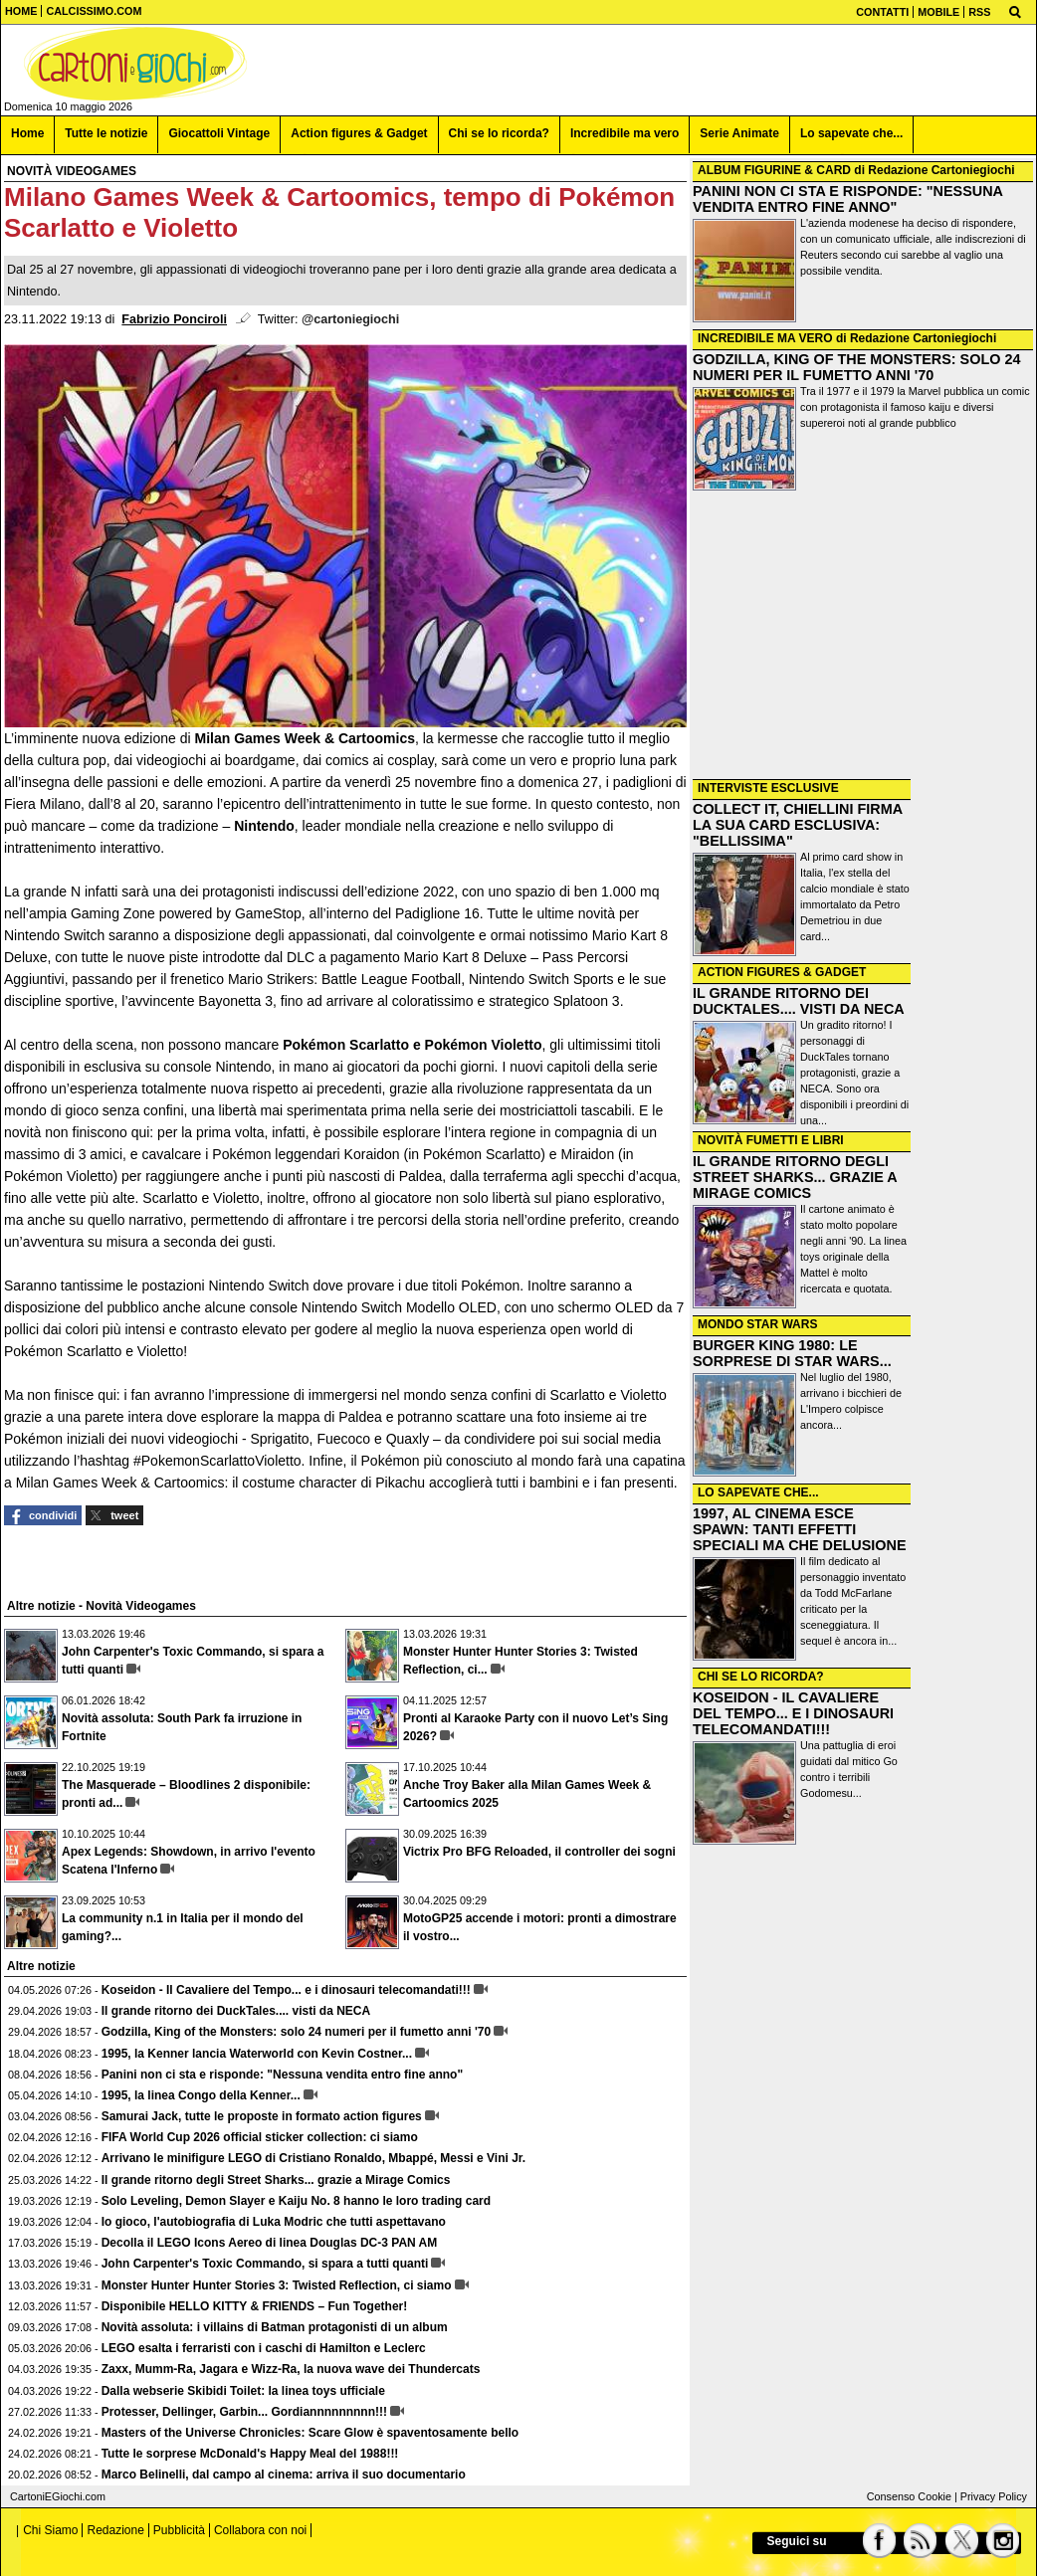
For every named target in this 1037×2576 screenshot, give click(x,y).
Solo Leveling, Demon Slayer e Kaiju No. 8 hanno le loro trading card (296, 2201)
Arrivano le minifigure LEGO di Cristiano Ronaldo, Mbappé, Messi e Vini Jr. (314, 2158)
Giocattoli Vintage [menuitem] (219, 133)
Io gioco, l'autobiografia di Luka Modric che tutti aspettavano (274, 2222)
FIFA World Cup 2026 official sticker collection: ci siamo (260, 2137)
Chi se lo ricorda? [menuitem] (499, 133)
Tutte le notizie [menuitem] (106, 133)
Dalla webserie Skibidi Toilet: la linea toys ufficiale (243, 2391)
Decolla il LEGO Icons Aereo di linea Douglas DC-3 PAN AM (270, 2243)
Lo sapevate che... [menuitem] (851, 133)
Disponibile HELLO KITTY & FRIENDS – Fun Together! (255, 2306)
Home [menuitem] (27, 133)
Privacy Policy (993, 2496)
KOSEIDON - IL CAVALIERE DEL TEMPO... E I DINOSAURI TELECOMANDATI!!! (793, 1713)
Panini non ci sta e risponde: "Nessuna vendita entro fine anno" (282, 2074)
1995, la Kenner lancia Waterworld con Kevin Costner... (257, 2054)
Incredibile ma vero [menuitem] (624, 133)
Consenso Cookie (909, 2496)
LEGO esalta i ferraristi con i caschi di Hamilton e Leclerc (264, 2348)
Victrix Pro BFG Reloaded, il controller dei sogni (539, 1852)
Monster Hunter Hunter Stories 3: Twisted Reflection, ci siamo (277, 2285)
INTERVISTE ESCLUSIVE (768, 788)
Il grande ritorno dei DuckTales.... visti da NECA (236, 2011)
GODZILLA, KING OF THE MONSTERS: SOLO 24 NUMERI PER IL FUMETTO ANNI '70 (856, 367)
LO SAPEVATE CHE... (758, 1492)
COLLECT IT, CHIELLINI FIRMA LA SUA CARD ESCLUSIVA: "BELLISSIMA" (798, 825)
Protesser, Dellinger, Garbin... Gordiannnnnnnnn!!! (244, 2412)
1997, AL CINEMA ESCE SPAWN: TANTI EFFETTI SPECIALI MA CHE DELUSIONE (800, 1529)
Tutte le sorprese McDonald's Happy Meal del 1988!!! (250, 2454)
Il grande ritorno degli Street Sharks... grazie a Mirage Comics (276, 2180)
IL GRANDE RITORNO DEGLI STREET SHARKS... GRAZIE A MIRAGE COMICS (795, 1177)
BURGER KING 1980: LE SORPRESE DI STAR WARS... (792, 1353)
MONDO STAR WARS (757, 1324)
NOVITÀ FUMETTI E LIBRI (771, 1140)
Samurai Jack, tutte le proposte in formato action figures (262, 2116)
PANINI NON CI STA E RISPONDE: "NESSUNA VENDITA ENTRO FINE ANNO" (847, 199)
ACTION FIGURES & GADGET (782, 972)
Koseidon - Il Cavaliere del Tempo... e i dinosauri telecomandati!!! (286, 1990)
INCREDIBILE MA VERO (765, 338)
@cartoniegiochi (350, 319)
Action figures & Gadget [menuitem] (359, 133)
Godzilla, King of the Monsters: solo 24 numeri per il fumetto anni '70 (297, 2032)
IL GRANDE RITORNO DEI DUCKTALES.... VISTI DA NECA (799, 1001)
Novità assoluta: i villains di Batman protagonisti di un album (275, 2327)
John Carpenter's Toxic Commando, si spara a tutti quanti (265, 2264)
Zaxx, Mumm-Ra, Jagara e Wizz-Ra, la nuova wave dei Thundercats (291, 2369)
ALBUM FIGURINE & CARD (774, 170)
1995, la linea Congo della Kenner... (201, 2095)
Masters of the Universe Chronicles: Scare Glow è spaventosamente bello (310, 2433)
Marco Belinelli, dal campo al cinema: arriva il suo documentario (284, 2474)
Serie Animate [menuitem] (739, 133)
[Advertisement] (863, 636)
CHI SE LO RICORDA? (761, 1677)
